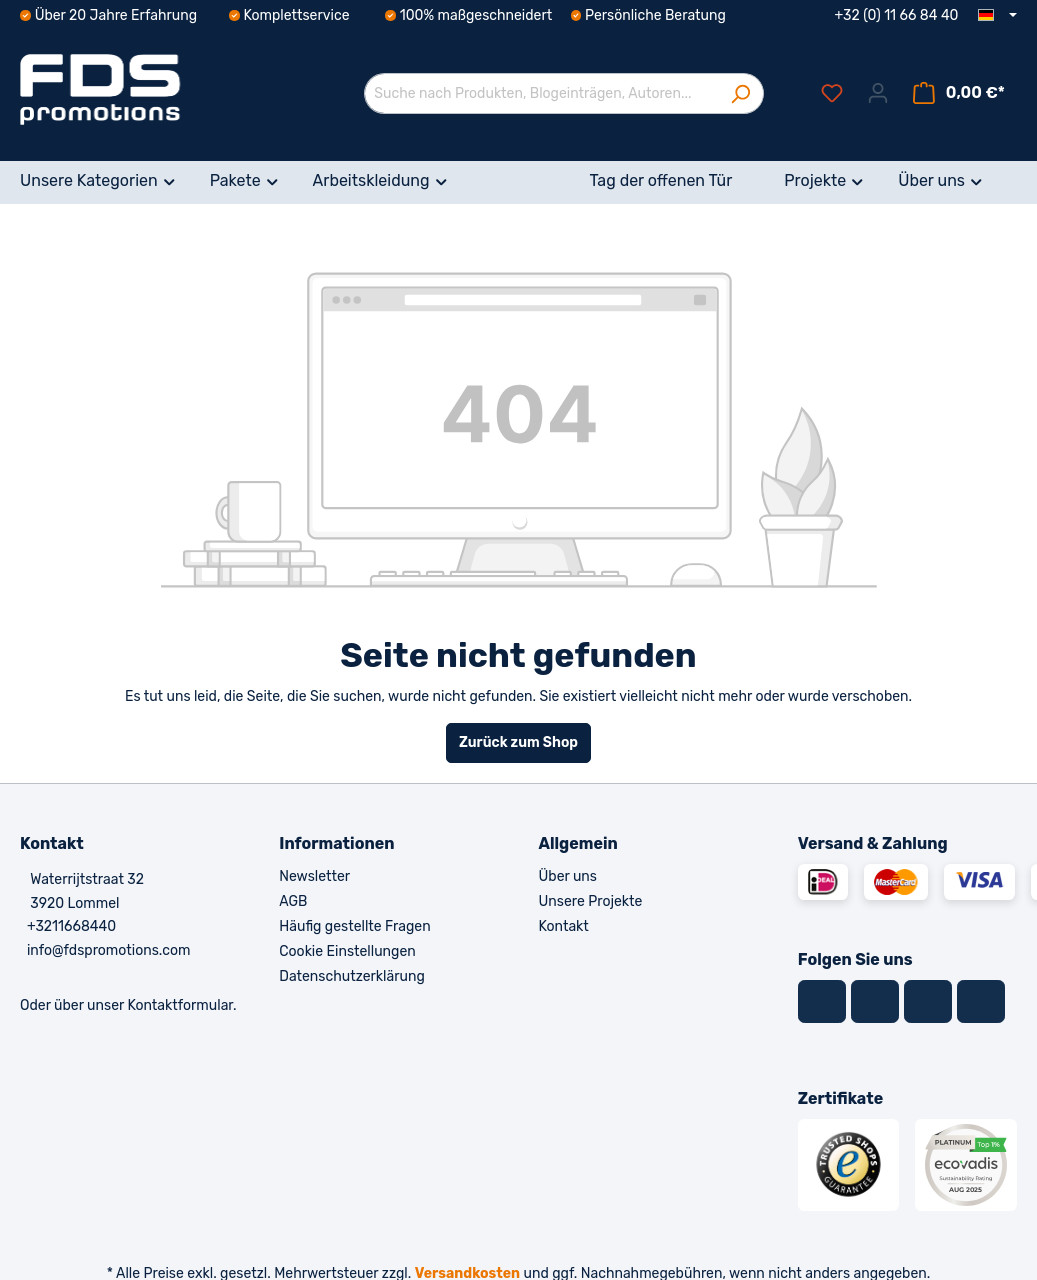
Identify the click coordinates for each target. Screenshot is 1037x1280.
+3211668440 (71, 926)
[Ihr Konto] (878, 93)
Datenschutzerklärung (352, 976)
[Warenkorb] (959, 93)
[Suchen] (740, 93)
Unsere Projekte (591, 901)
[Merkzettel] (832, 93)
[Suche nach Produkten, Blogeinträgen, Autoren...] (541, 93)
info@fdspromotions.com (109, 950)
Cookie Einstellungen (347, 951)
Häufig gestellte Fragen (354, 926)
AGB (293, 901)
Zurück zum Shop (518, 742)
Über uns (568, 876)
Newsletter (314, 876)
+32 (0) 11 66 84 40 (897, 15)
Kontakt (564, 926)
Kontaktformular (180, 1005)
